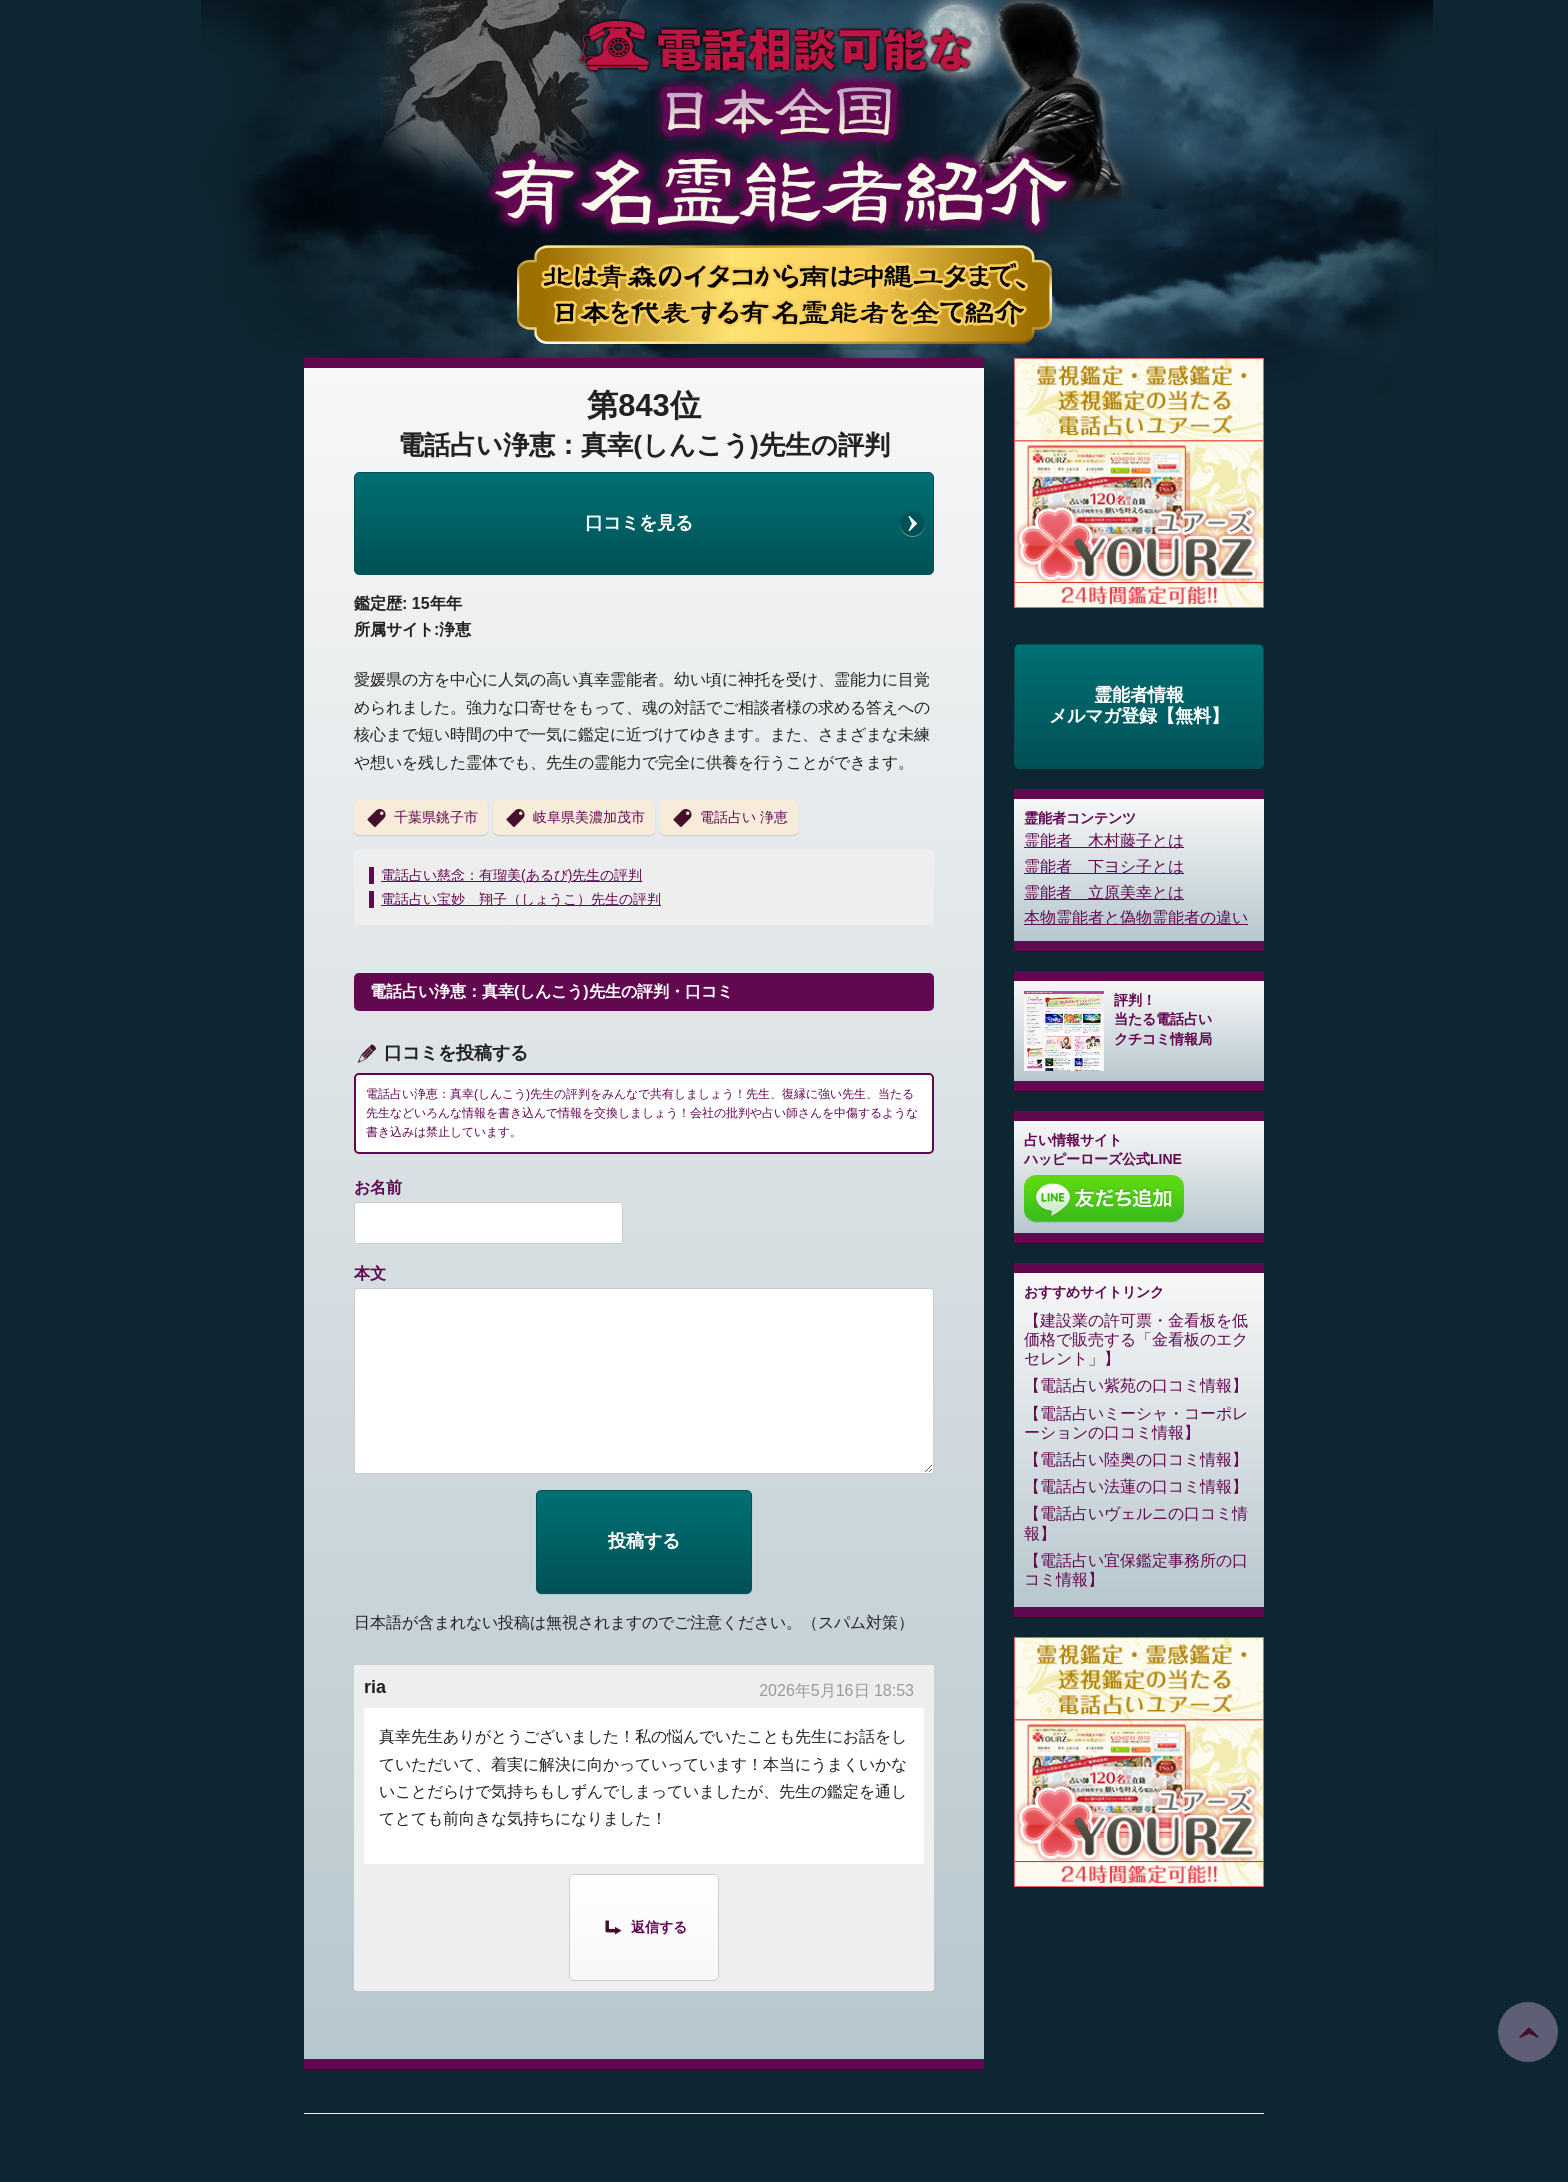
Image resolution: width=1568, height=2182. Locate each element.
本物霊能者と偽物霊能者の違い (1136, 917)
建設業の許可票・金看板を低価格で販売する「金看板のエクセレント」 (1136, 1339)
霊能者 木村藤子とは (1104, 840)
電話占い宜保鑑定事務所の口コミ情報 (1136, 1570)
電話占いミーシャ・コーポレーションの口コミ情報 (1136, 1423)
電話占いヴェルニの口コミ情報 (1136, 1523)
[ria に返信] (644, 1926)
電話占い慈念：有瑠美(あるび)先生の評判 (511, 875)
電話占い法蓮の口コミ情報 (1136, 1486)
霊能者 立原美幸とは (1104, 892)
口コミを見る (639, 523)
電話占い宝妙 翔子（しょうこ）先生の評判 (521, 899)
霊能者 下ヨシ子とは (1104, 866)
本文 (370, 1273)
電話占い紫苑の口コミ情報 (1136, 1385)
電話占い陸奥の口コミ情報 (1136, 1459)
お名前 (378, 1187)
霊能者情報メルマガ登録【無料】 (1139, 706)
